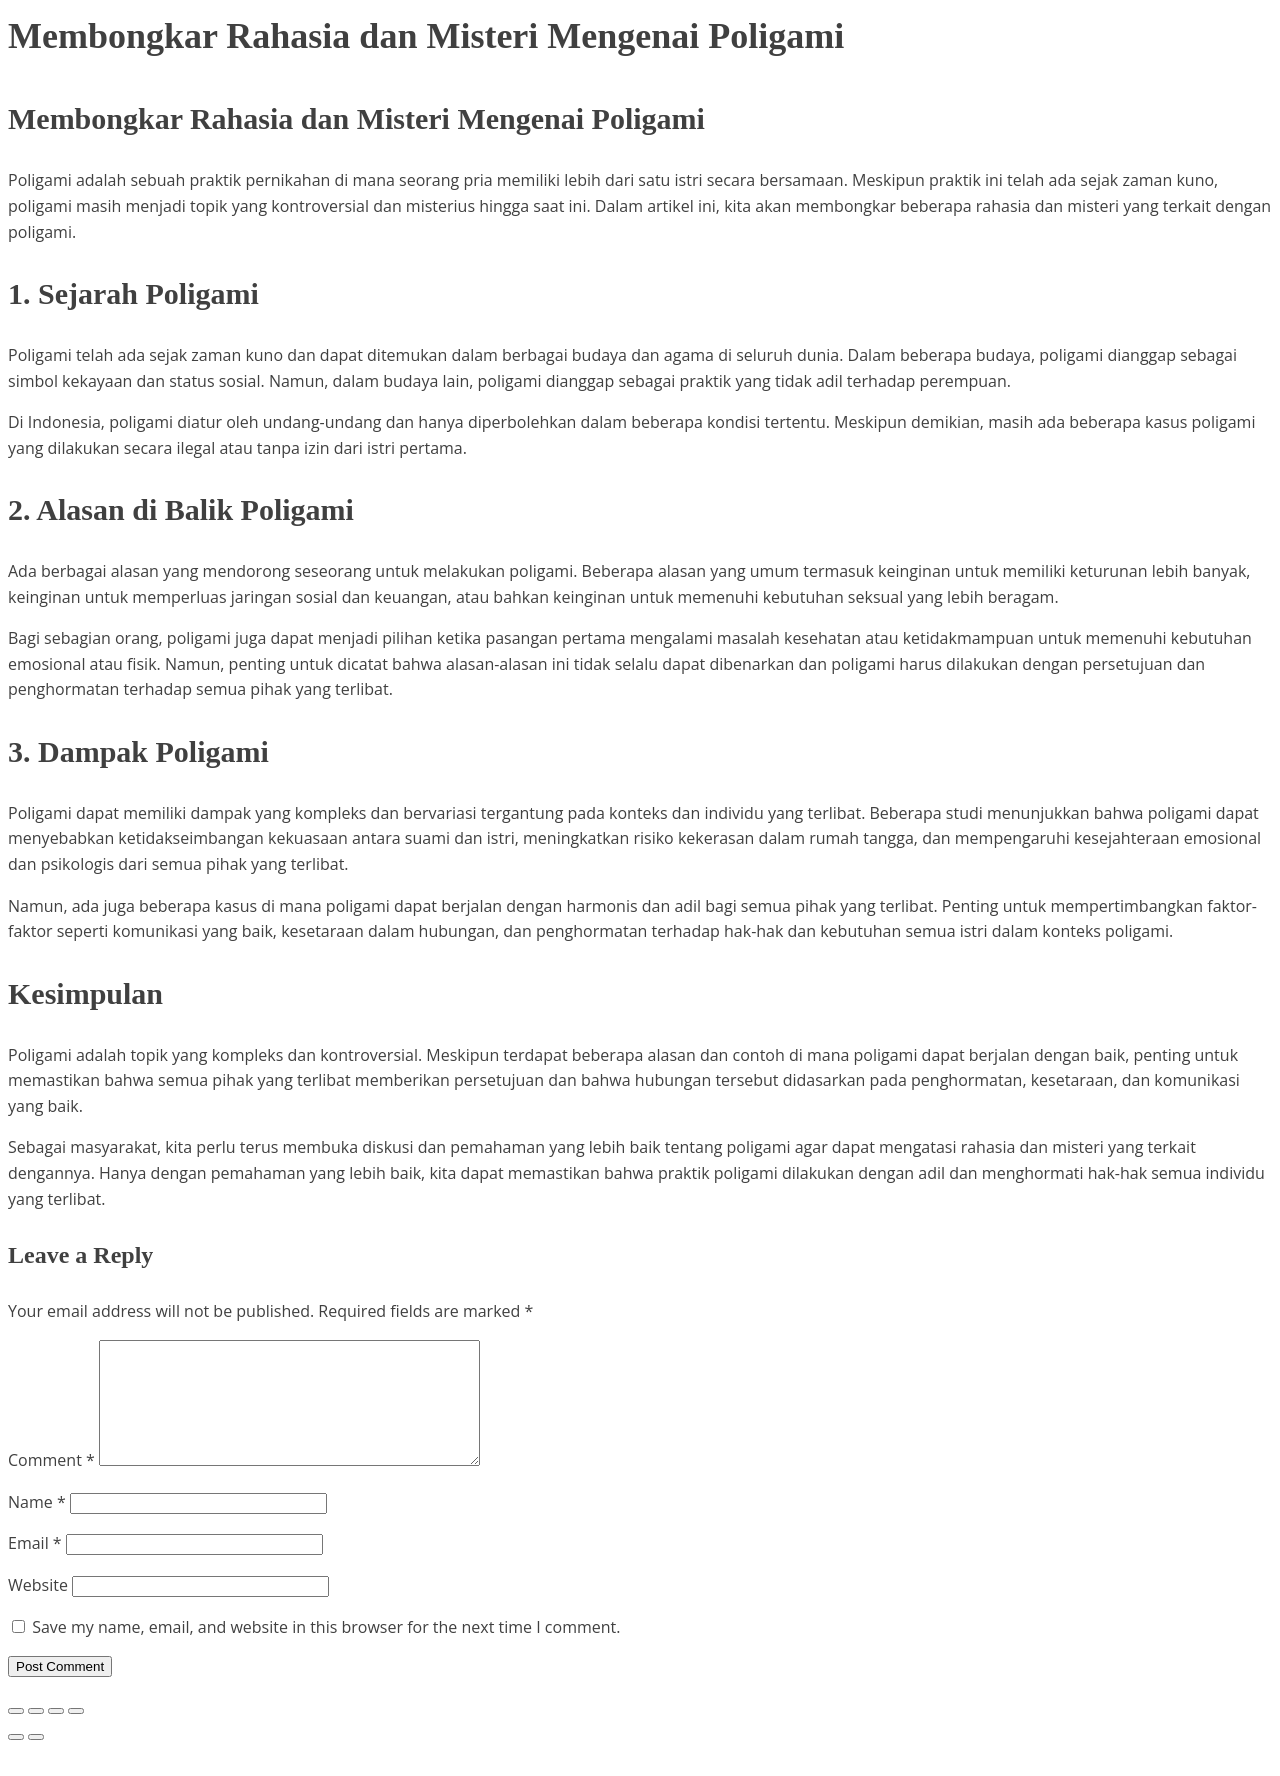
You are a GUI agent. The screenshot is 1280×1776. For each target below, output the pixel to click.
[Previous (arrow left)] (16, 1761)
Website (38, 1609)
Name (37, 1526)
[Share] (56, 1735)
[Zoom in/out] (16, 1735)
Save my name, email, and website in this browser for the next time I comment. (326, 1651)
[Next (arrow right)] (36, 1761)
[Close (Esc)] (76, 1735)
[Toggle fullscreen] (36, 1735)
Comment (51, 1484)
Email (35, 1567)
